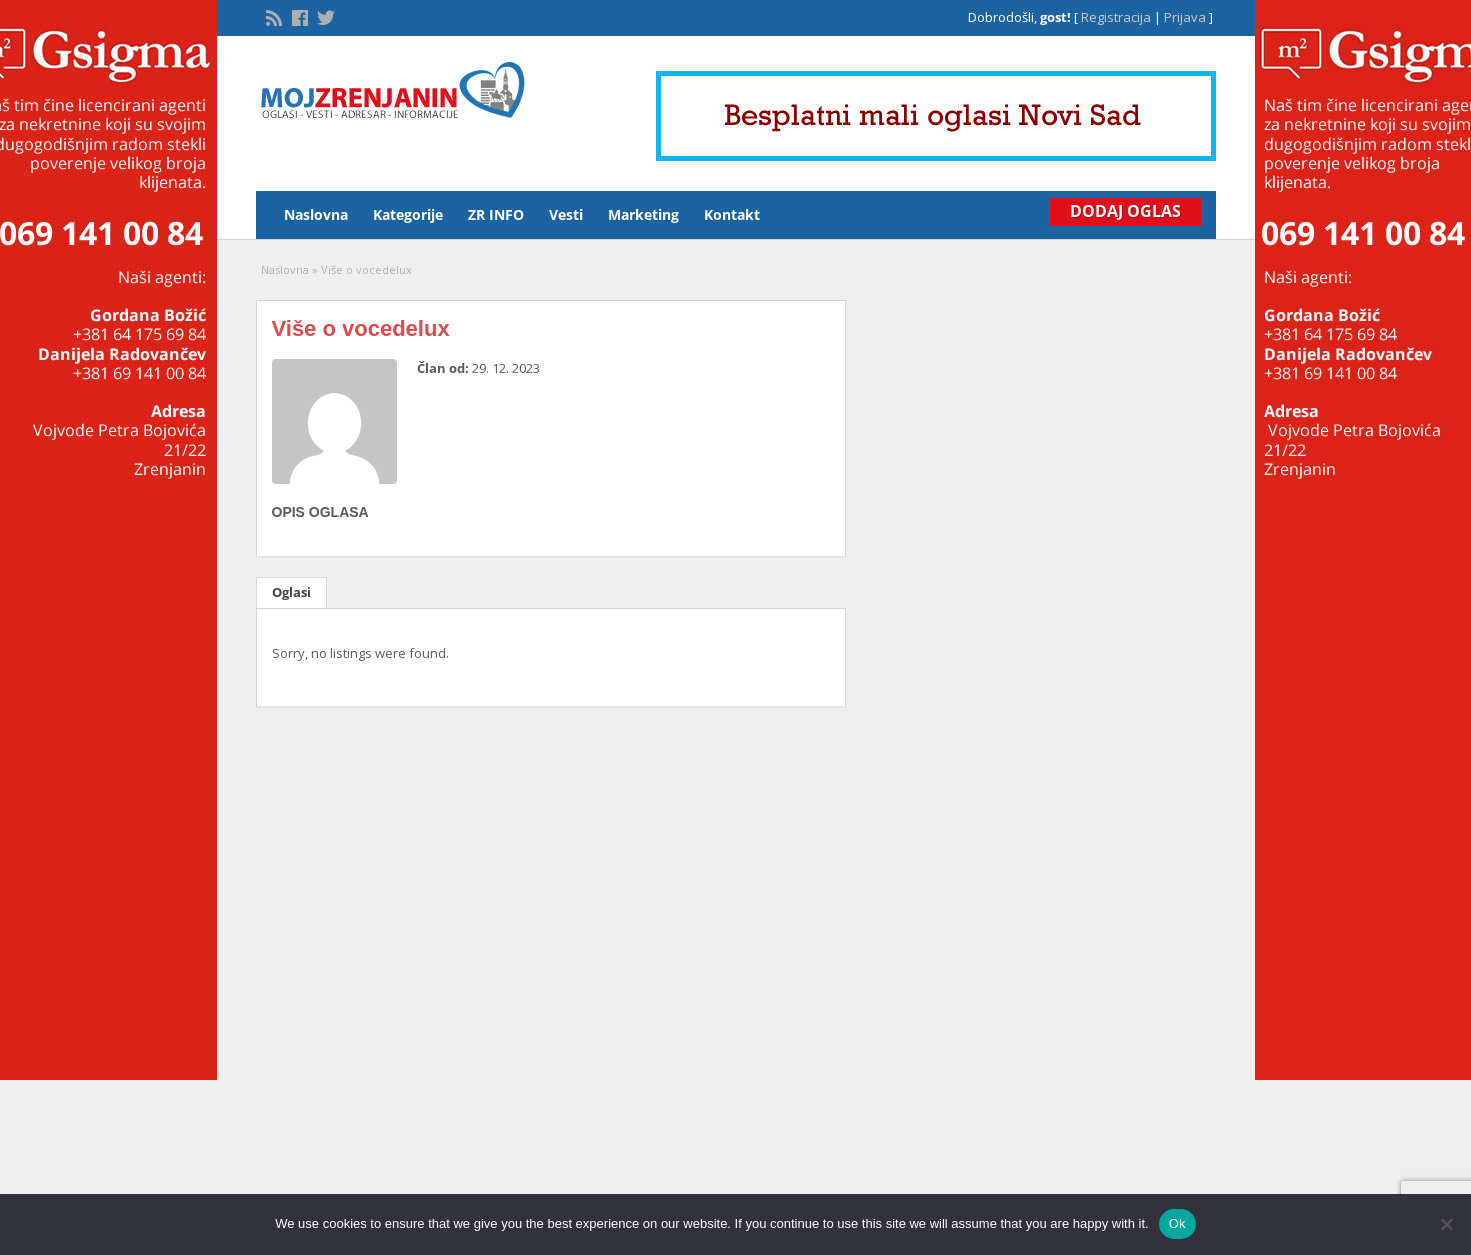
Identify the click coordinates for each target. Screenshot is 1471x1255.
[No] (1446, 1224)
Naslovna (316, 214)
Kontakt (732, 214)
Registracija (1116, 17)
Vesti (566, 214)
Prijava (1185, 17)
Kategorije (408, 214)
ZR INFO (496, 214)
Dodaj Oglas (1125, 211)
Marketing (643, 214)
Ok (1177, 1223)
